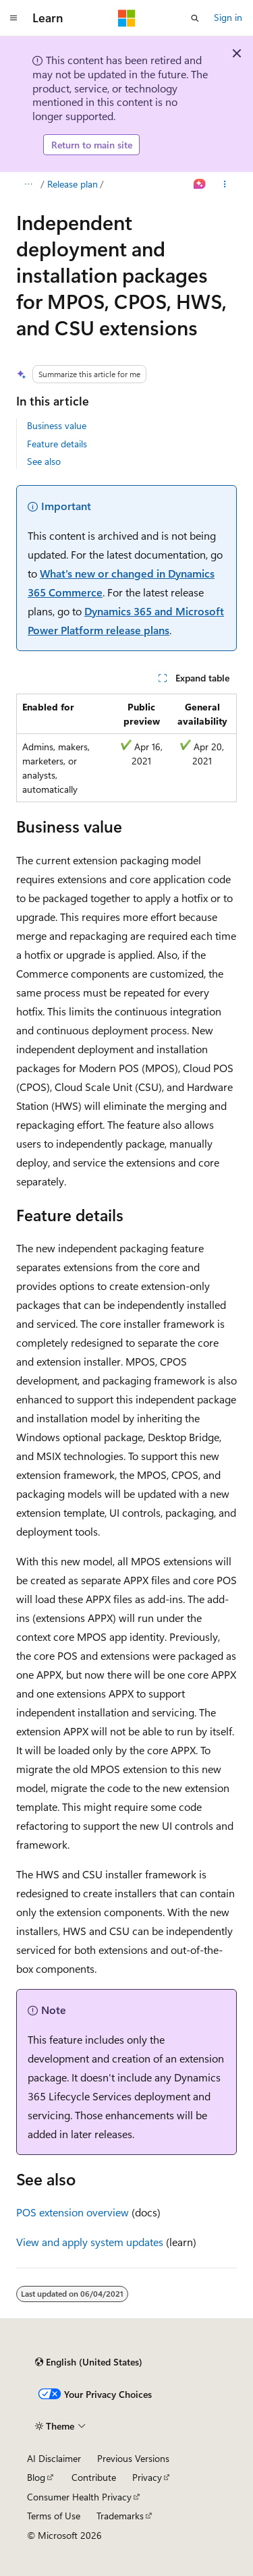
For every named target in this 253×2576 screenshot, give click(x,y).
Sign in (228, 17)
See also (44, 461)
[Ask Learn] (200, 184)
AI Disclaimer (54, 2458)
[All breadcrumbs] (28, 184)
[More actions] (225, 184)
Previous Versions (133, 2458)
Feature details (57, 443)
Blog (36, 2477)
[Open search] (194, 18)
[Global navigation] (13, 18)
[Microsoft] (127, 18)
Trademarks (120, 2515)
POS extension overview (72, 2212)
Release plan (72, 183)
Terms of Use (53, 2515)
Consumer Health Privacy (79, 2496)
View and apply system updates (89, 2242)
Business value (56, 425)
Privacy (147, 2477)
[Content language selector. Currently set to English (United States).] (88, 2362)
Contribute (94, 2477)
